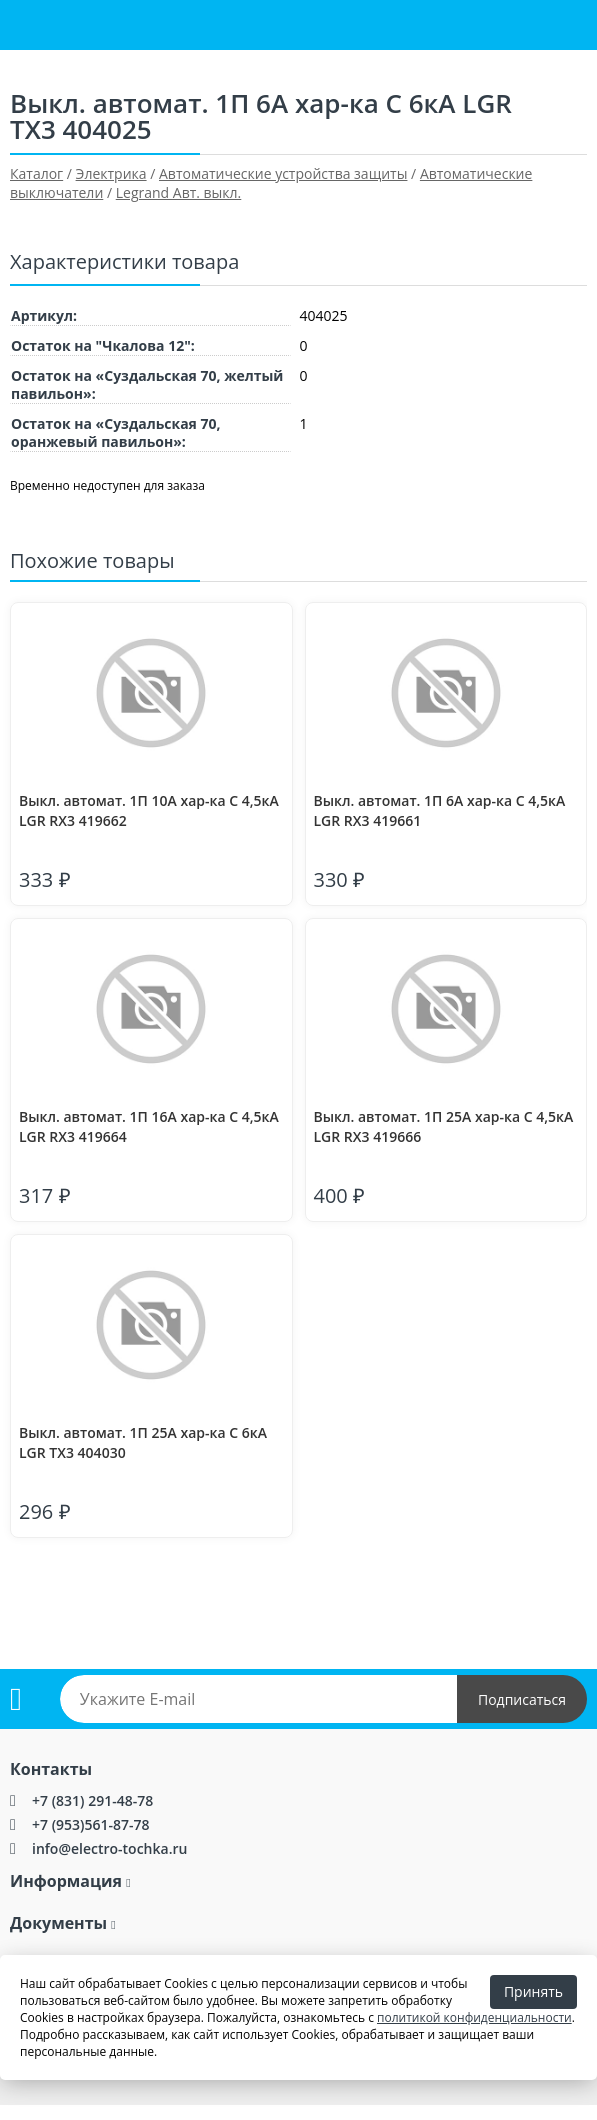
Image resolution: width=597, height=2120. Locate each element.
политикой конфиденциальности (474, 2017)
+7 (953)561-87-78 (91, 1824)
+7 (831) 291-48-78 (92, 1800)
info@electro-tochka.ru (109, 1848)
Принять (533, 1991)
